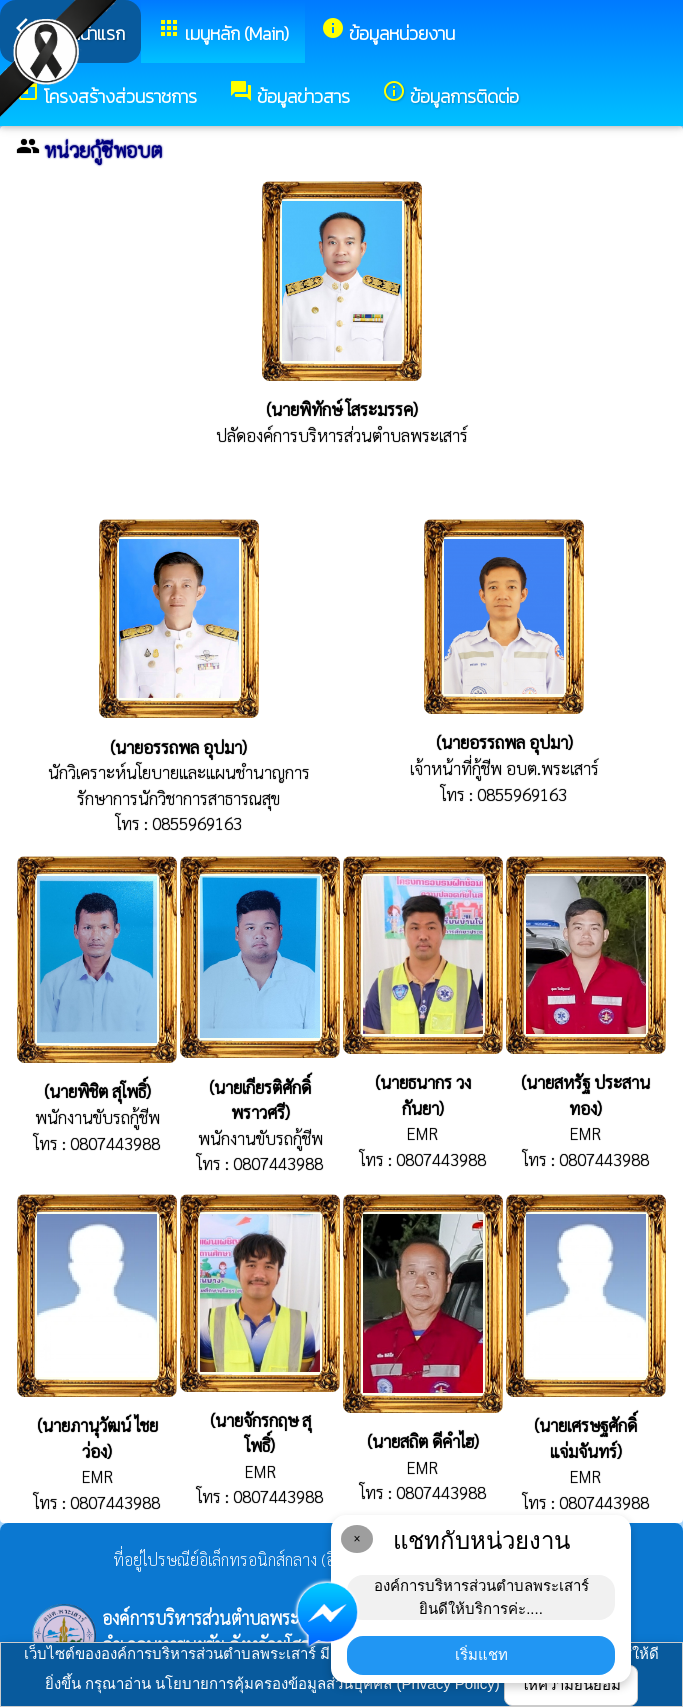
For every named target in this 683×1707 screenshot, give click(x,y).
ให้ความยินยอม (571, 1684)
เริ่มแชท (481, 1654)
